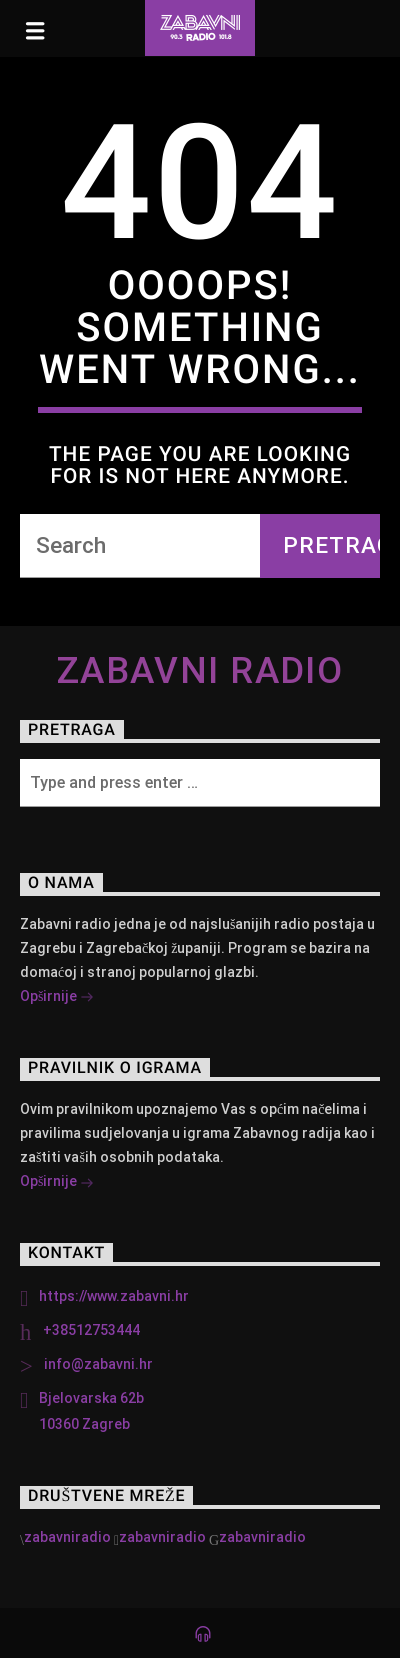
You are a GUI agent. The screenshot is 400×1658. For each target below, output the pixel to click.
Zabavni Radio (200, 671)
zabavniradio (67, 1537)
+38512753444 (91, 1330)
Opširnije (57, 998)
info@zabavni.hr (98, 1364)
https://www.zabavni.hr (114, 1296)
